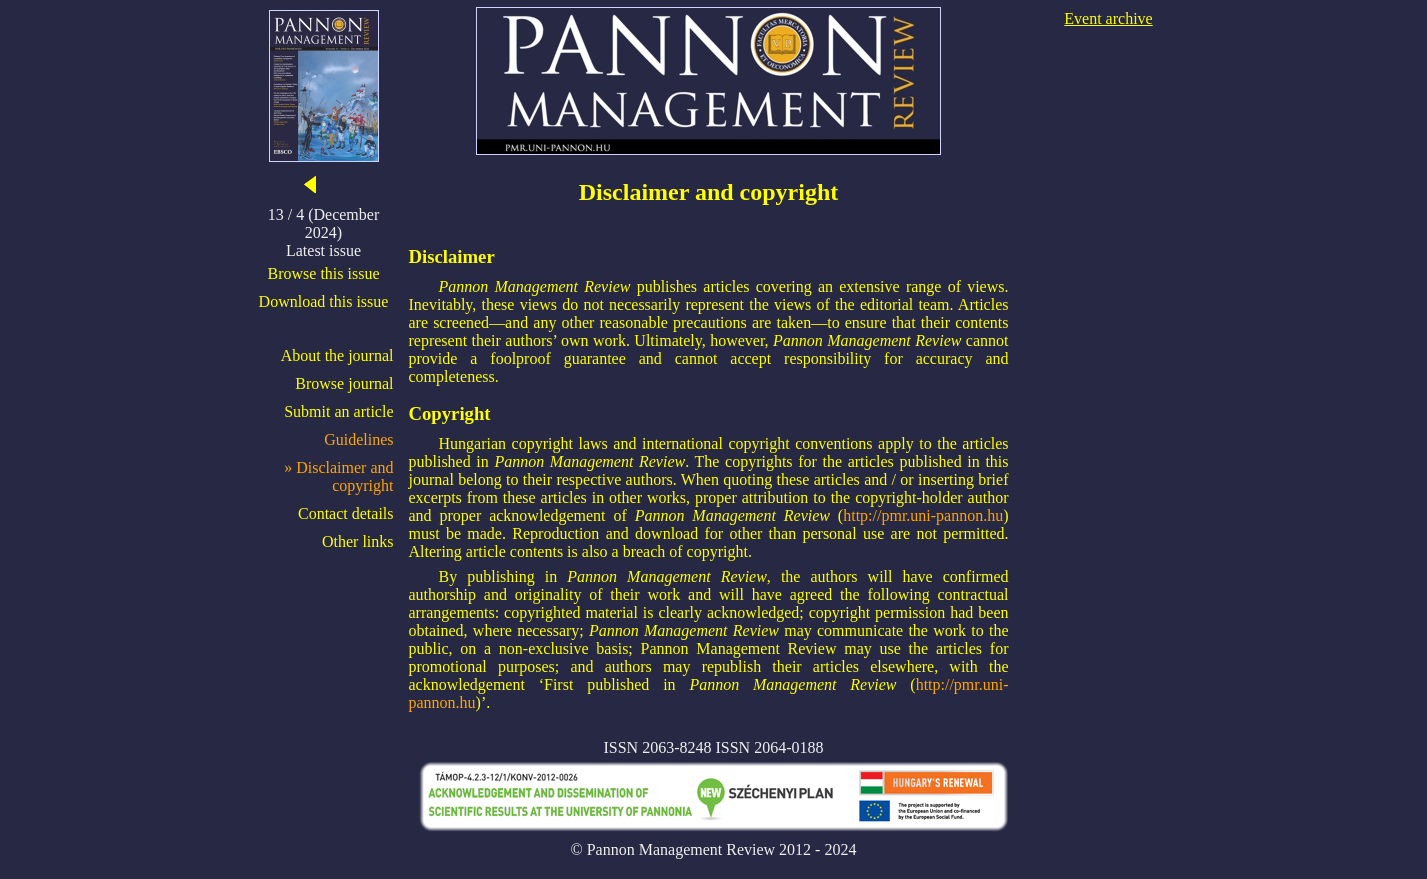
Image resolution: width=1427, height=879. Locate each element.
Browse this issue (324, 273)
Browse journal (344, 383)
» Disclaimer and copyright (338, 476)
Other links (358, 541)
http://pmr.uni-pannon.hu (923, 515)
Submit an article (338, 411)
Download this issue (324, 301)
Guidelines (358, 439)
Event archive (1108, 18)
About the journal (337, 355)
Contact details (346, 513)
